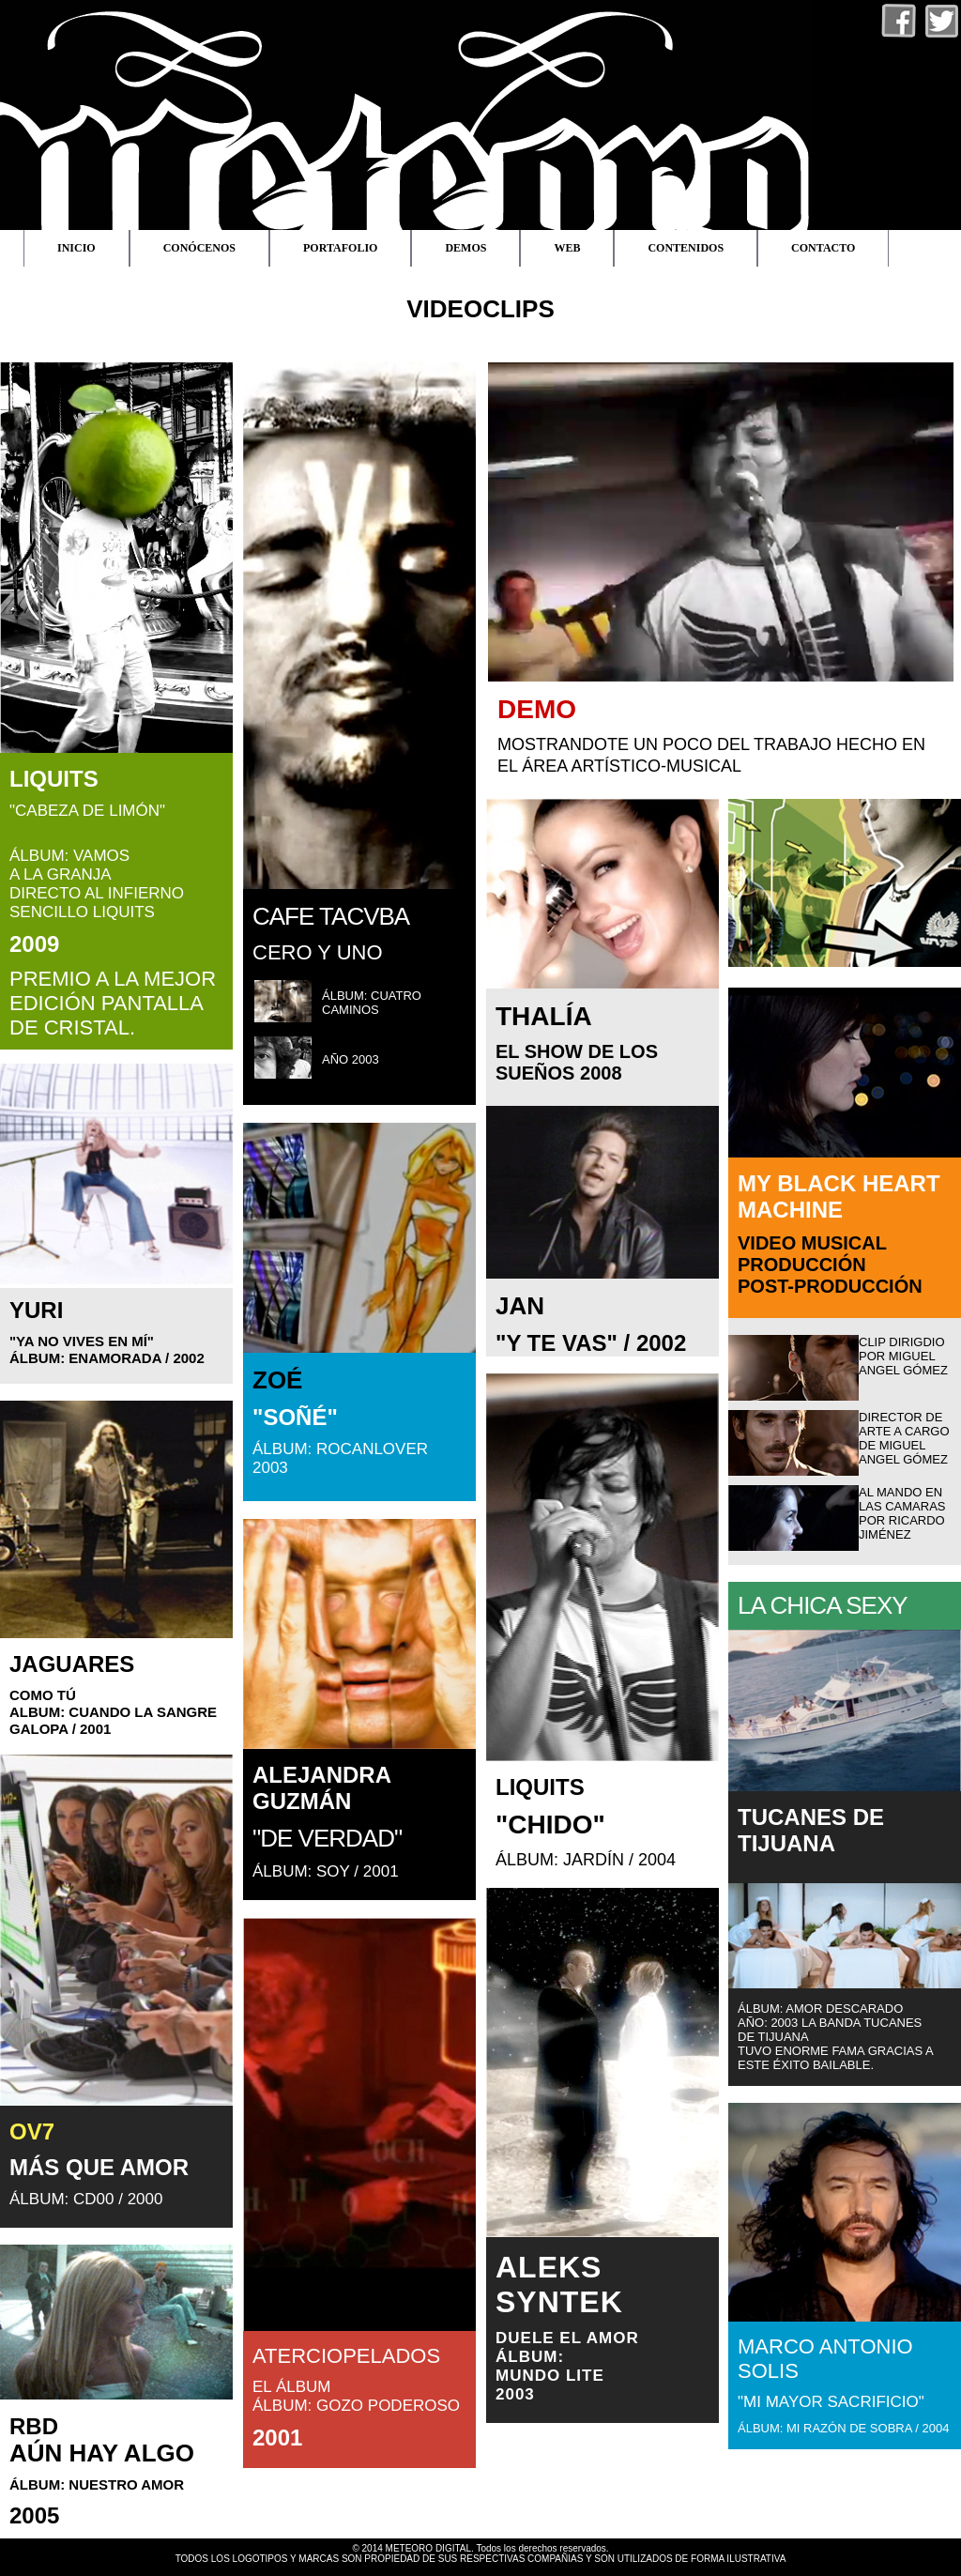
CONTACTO (823, 247)
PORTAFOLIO (340, 247)
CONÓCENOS (199, 247)
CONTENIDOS (686, 247)
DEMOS (465, 247)
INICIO (76, 247)
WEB (567, 247)
